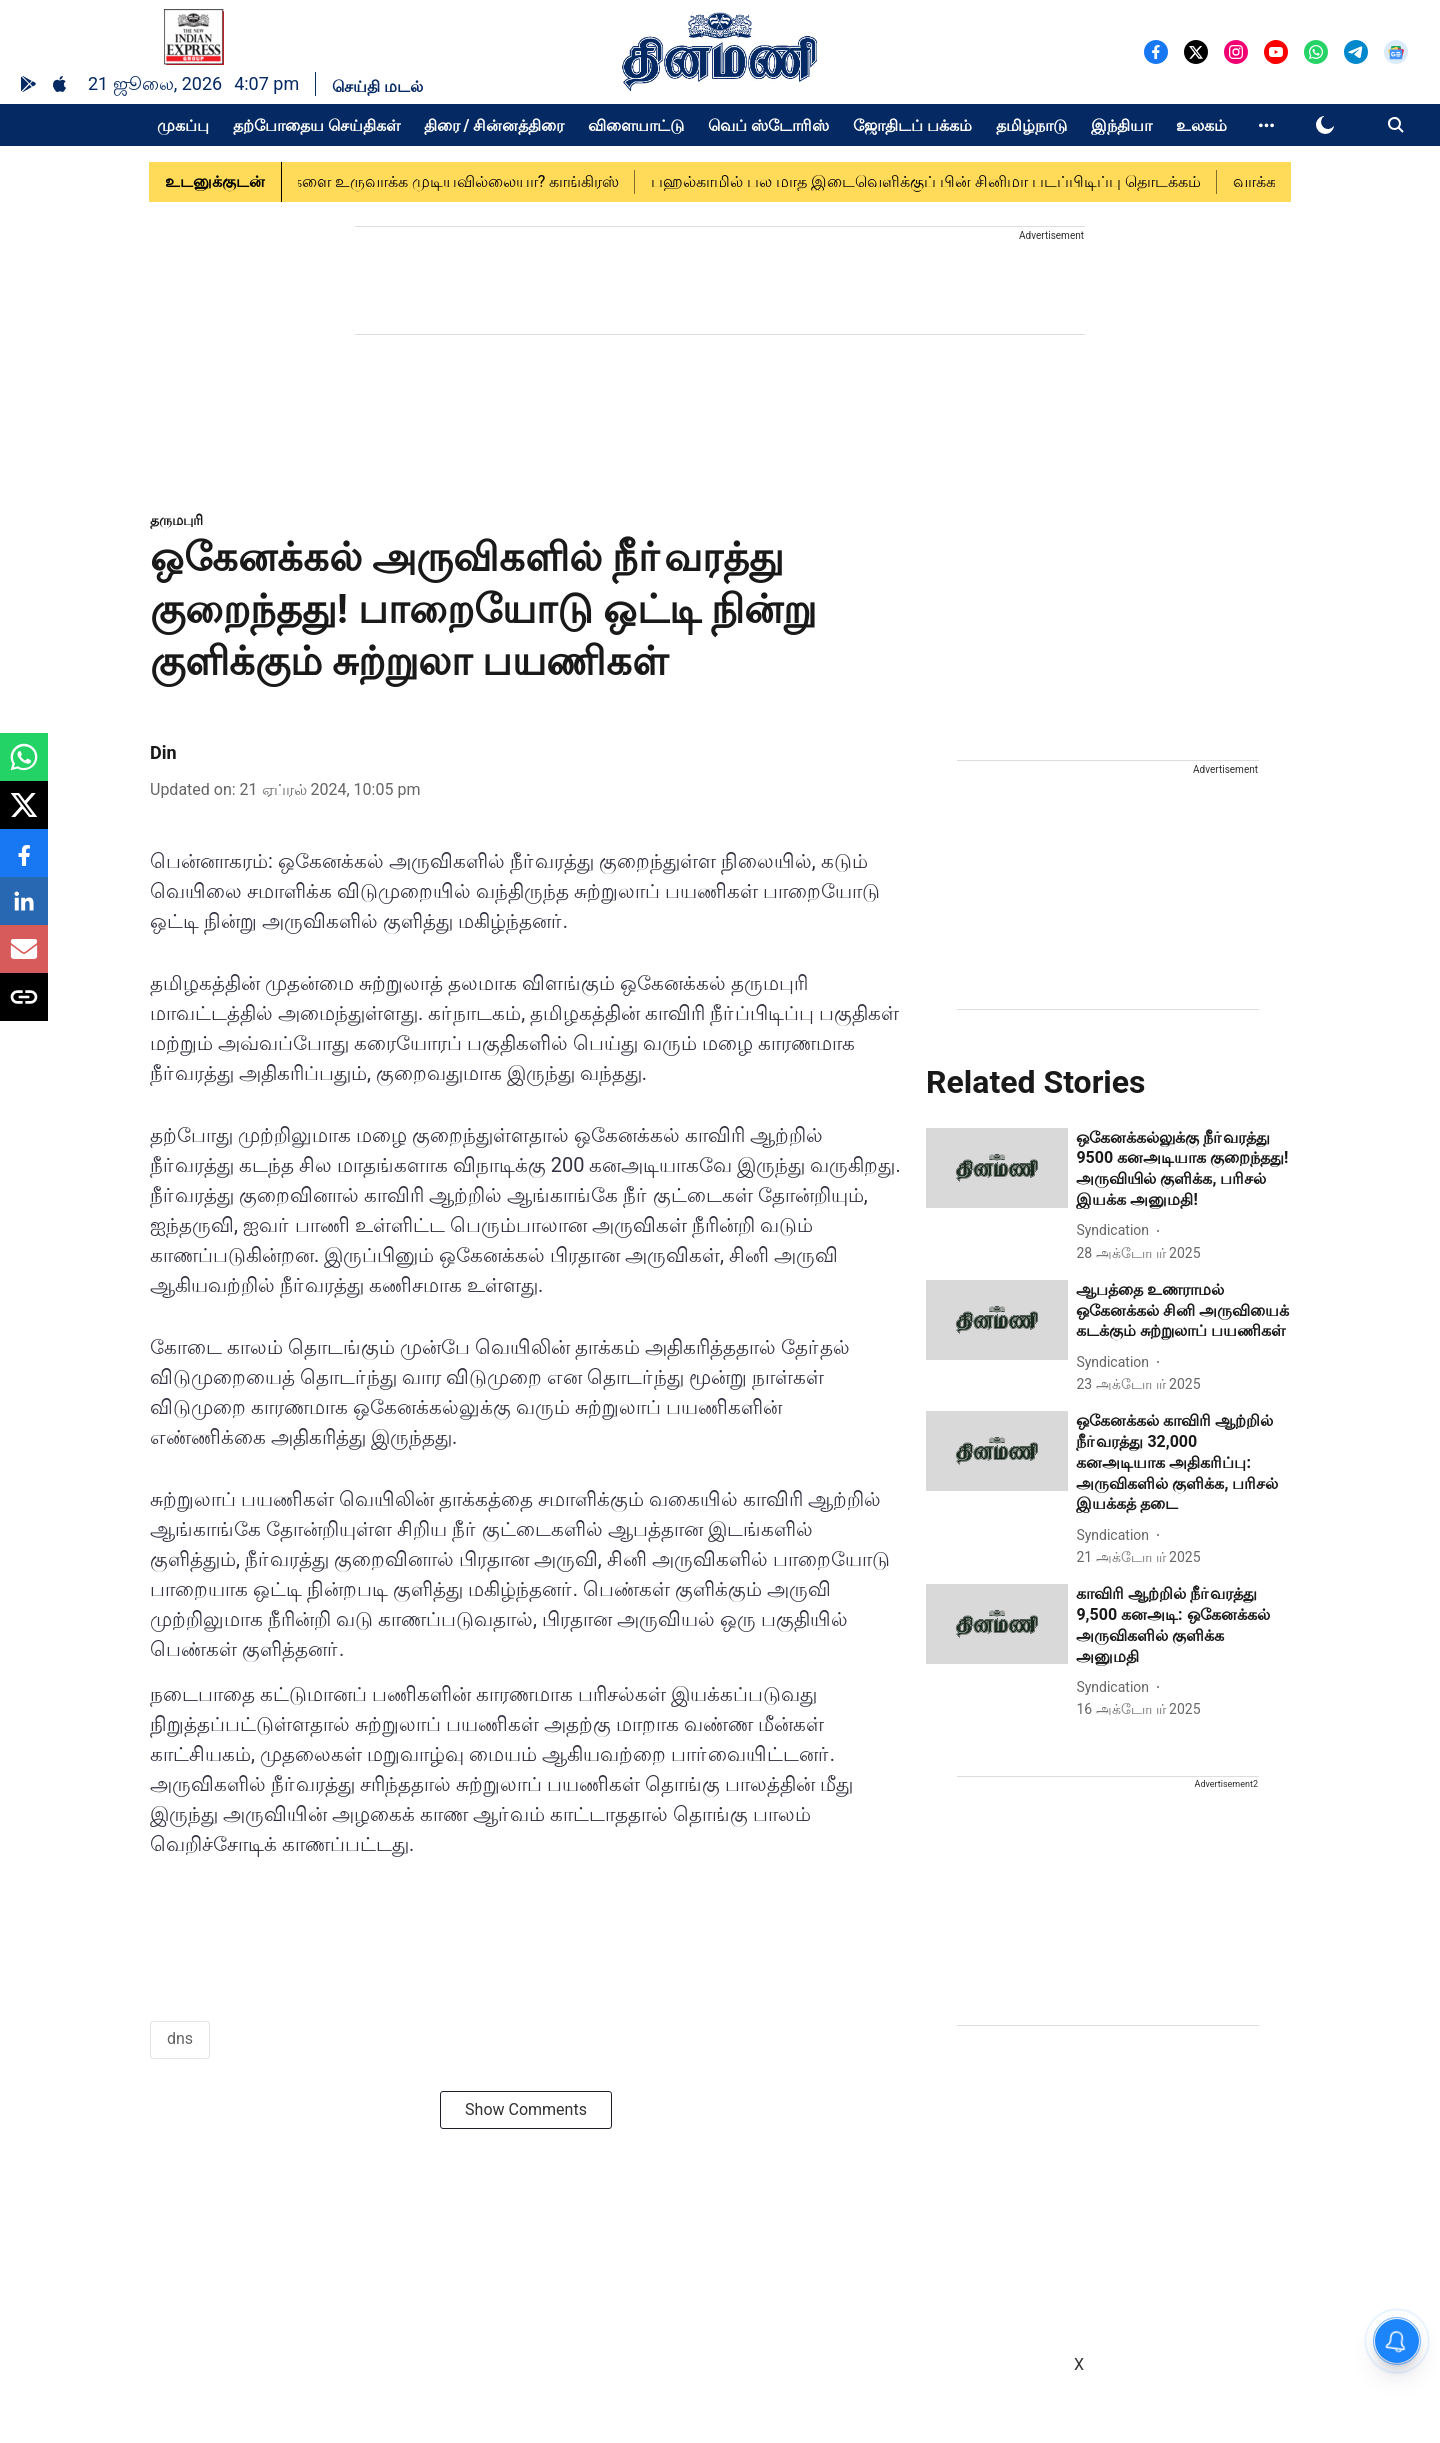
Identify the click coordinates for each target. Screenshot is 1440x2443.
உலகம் (1201, 125)
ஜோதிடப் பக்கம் (912, 125)
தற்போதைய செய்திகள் (316, 125)
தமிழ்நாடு (1031, 125)
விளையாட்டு (636, 125)
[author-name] (1116, 1230)
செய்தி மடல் (377, 86)
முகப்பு (183, 125)
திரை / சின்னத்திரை (494, 125)
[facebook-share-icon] (24, 863)
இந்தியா (1121, 125)
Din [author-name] (163, 752)
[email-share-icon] (24, 959)
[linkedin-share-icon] (24, 911)
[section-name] (176, 519)
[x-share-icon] (24, 815)
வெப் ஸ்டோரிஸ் (768, 125)
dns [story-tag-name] (180, 2038)
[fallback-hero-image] (997, 1168)
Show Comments (526, 2109)
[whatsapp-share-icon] (24, 767)
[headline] (1183, 1169)
